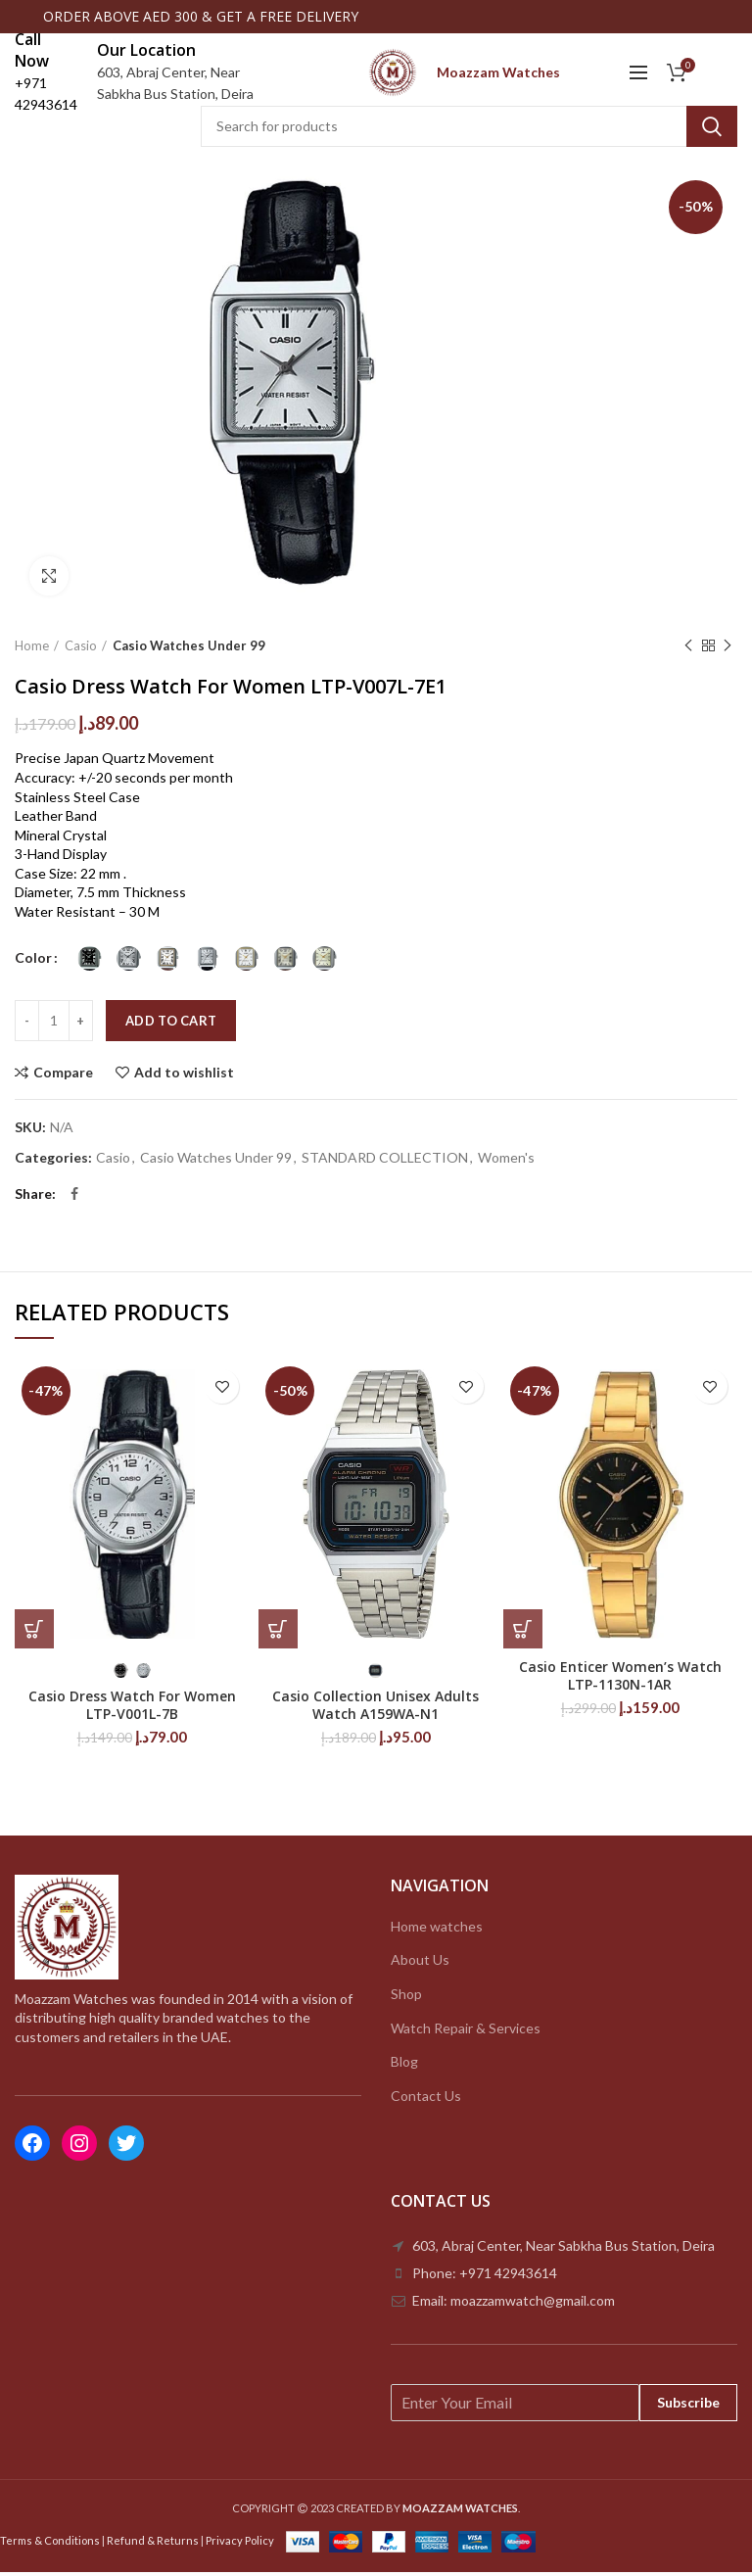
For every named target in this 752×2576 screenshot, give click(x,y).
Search (711, 130)
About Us (420, 1964)
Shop (406, 1997)
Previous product (688, 650)
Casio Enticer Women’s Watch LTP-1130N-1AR (620, 1679)
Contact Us (426, 2099)
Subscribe (688, 2406)
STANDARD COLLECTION (385, 1162)
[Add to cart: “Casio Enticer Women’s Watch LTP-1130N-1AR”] (522, 1632)
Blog (404, 2065)
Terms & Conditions (50, 2544)
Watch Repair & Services (465, 2032)
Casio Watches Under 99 (189, 649)
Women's (506, 1162)
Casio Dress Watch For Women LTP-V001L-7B (132, 1709)
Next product (727, 650)
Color (33, 962)
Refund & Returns (153, 2544)
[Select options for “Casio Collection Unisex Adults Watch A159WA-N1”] (278, 1632)
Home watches (437, 1930)
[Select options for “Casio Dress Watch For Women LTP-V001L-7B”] (34, 1632)
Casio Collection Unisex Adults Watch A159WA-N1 (375, 1709)
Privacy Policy (240, 2544)
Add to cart (170, 1024)
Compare (63, 1076)
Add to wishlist (184, 1076)
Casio (81, 649)
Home (32, 649)
